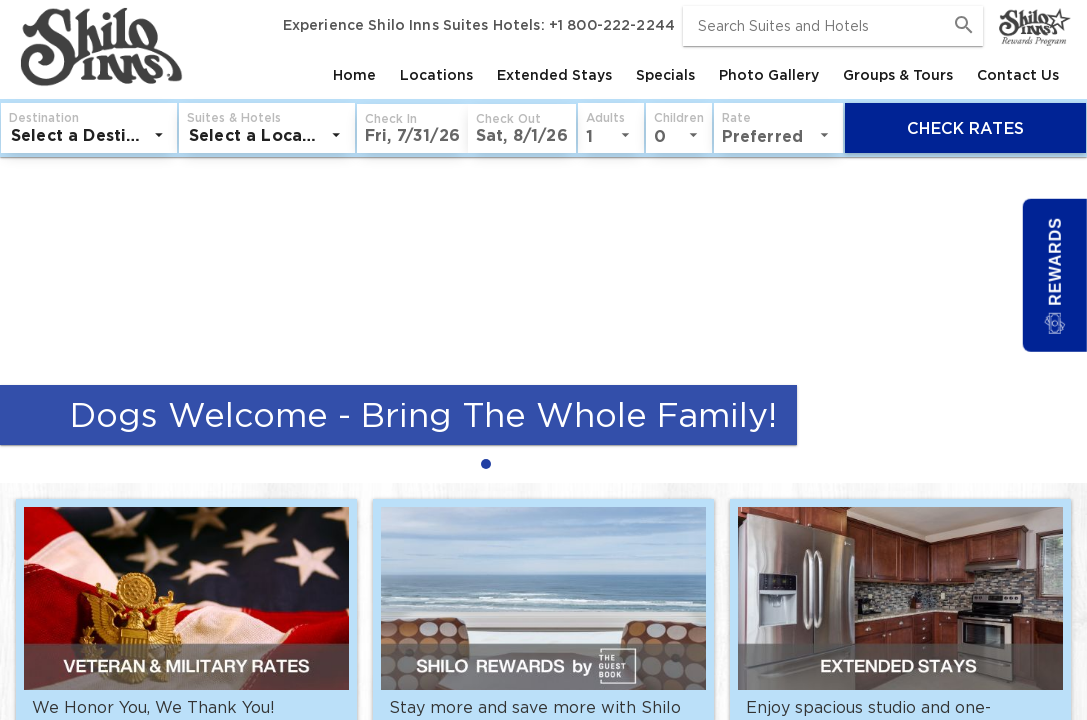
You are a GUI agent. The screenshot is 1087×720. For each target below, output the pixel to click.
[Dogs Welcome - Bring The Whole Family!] (543, 295)
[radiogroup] (543, 463)
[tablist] (629, 75)
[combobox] (833, 26)
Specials (665, 75)
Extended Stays (554, 75)
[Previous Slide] (24, 320)
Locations (436, 75)
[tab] (354, 75)
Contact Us (1018, 75)
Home (354, 75)
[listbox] (89, 135)
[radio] (491, 463)
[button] (412, 128)
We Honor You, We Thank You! (153, 707)
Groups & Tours (898, 75)
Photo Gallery (769, 75)
